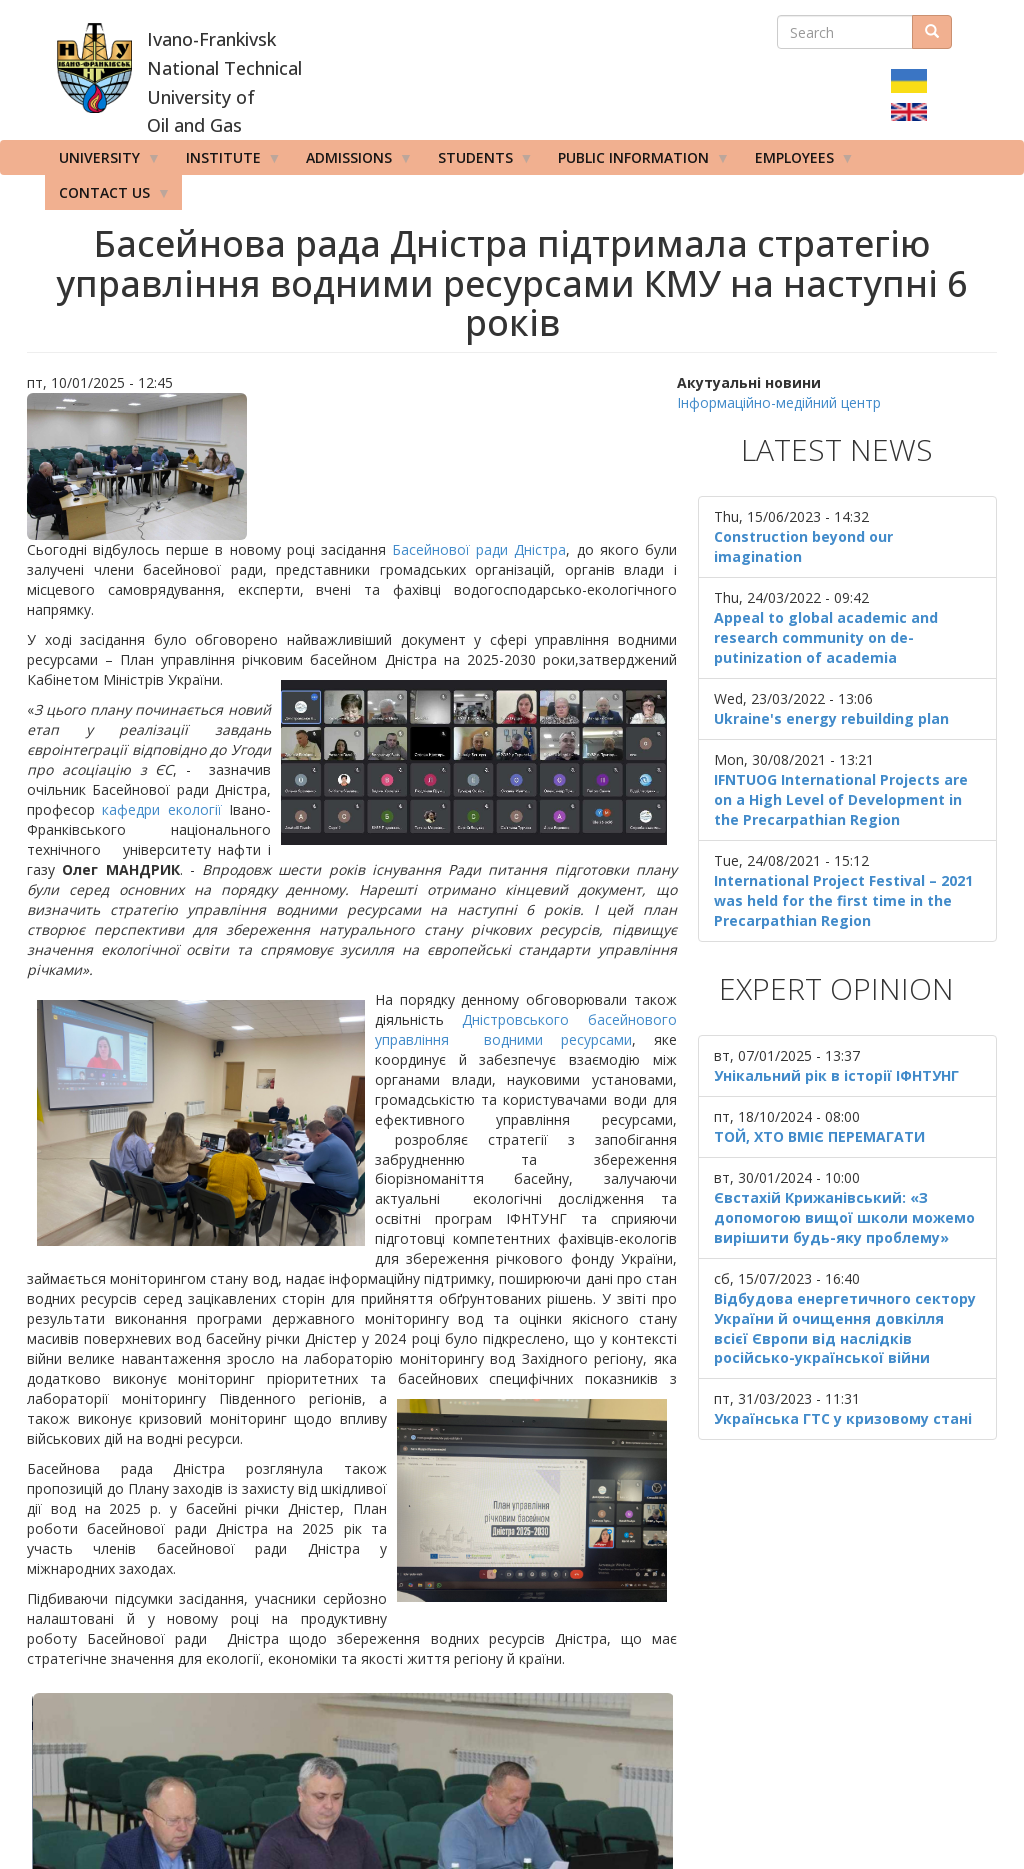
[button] (352, 466)
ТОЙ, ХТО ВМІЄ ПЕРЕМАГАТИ (819, 1136)
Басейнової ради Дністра (479, 549)
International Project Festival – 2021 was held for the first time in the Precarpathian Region (843, 900)
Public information (637, 162)
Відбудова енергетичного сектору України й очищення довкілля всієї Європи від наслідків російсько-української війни (845, 1328)
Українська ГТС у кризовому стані (843, 1418)
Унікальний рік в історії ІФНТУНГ (836, 1075)
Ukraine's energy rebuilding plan (831, 718)
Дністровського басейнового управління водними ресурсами (526, 1029)
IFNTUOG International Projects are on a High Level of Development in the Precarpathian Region (841, 799)
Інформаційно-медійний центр (779, 402)
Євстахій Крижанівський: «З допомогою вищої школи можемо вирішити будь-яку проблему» (844, 1217)
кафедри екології (161, 809)
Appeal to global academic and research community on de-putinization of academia (826, 637)
